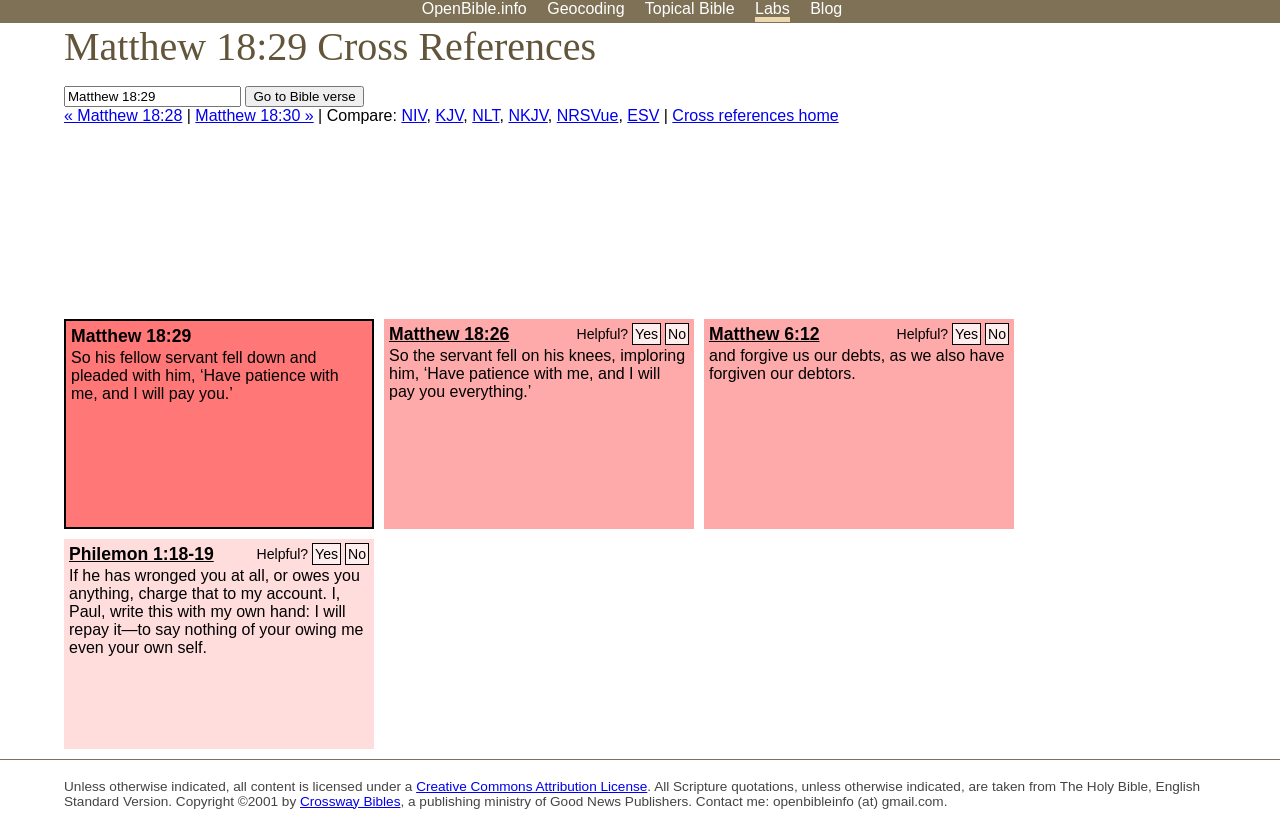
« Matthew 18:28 (123, 115)
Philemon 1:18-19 (141, 554)
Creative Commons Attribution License (531, 786)
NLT (485, 115)
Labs (772, 8)
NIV (413, 115)
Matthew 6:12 (764, 334)
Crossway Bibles (350, 801)
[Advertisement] (1078, 179)
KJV (449, 115)
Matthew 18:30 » (254, 115)
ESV (643, 115)
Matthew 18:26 (449, 334)
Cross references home (755, 115)
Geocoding (585, 8)
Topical (690, 8)
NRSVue (588, 115)
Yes (646, 334)
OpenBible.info (474, 8)
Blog (826, 8)
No (677, 334)
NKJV (527, 115)
